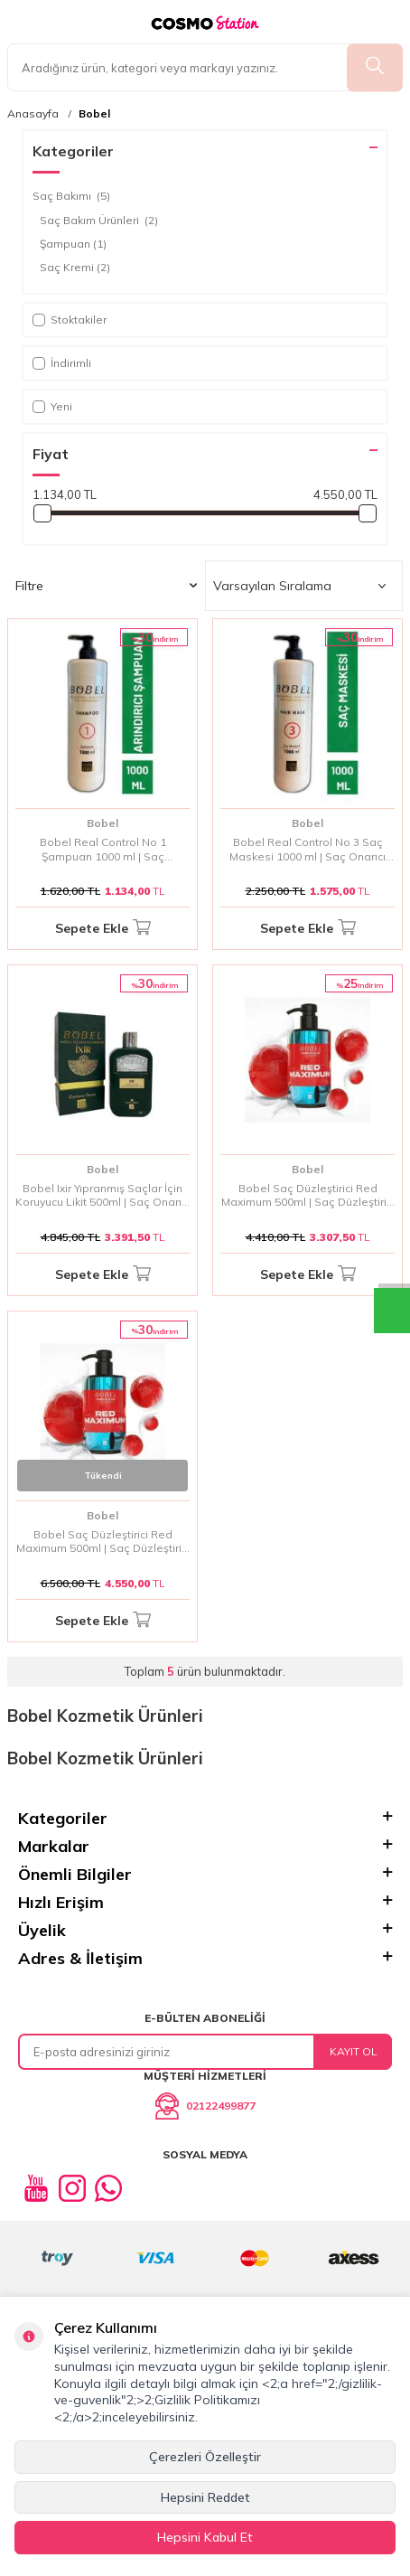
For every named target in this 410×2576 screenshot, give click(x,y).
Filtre (106, 586)
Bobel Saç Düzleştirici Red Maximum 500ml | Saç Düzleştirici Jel (308, 1195)
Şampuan (73, 244)
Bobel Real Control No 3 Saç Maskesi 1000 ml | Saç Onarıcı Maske (307, 849)
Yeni (52, 406)
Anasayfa (33, 113)
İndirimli (62, 363)
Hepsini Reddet (205, 2497)
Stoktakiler (70, 319)
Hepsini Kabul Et (205, 2537)
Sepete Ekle (103, 928)
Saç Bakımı (71, 196)
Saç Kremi (75, 267)
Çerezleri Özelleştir (205, 2457)
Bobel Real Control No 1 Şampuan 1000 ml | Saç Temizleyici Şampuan (103, 849)
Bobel (94, 113)
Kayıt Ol (353, 2051)
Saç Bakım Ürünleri (99, 220)
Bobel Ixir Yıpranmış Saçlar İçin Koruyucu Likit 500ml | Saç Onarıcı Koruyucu (102, 1195)
